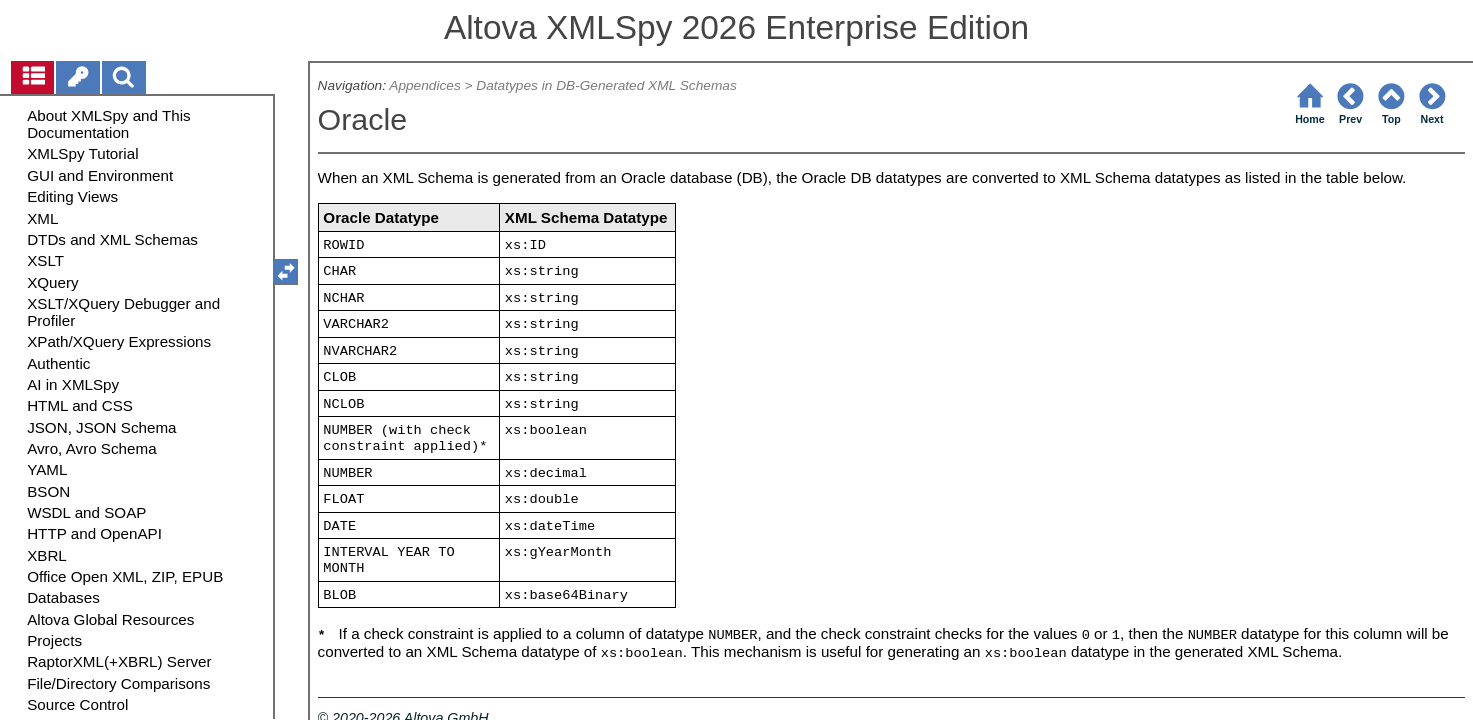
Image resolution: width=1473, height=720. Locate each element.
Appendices (424, 85)
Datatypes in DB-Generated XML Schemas (606, 85)
